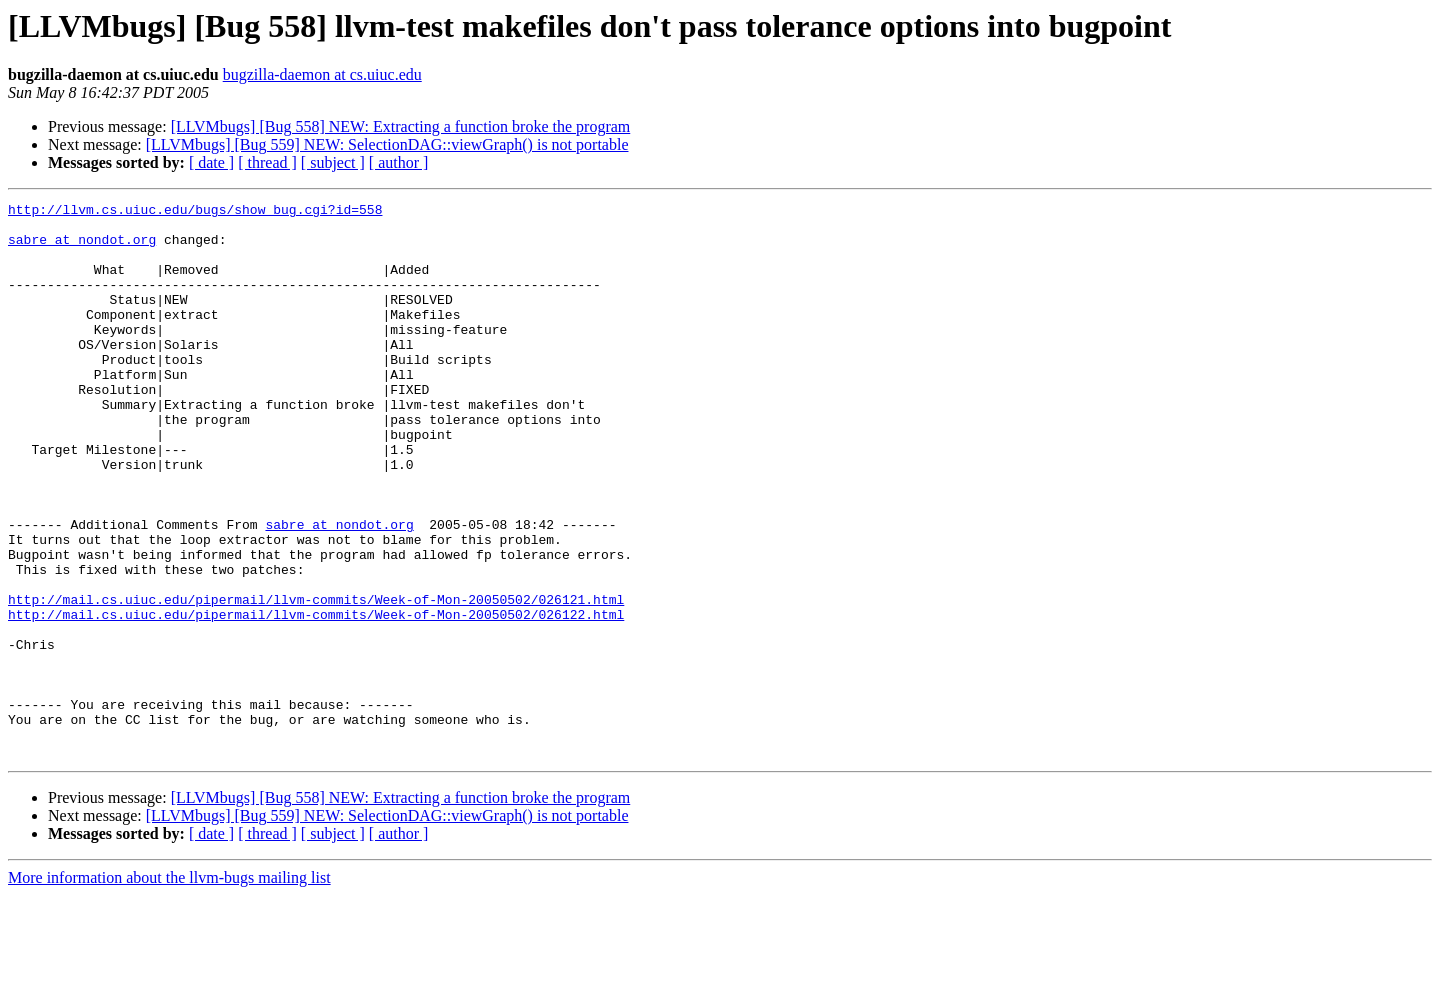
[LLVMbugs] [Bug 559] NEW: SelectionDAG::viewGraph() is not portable (387, 144)
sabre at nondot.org (82, 248)
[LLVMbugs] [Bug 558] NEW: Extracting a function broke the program (401, 126)
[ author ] (399, 162)
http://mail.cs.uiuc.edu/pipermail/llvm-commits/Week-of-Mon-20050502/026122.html (316, 698)
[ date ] (211, 162)
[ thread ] (267, 162)
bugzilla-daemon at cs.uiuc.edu (322, 74)
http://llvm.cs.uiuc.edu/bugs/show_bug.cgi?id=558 (195, 212)
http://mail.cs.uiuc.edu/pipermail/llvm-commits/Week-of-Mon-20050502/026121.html (316, 680)
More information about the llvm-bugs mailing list (169, 988)
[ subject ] (333, 162)
